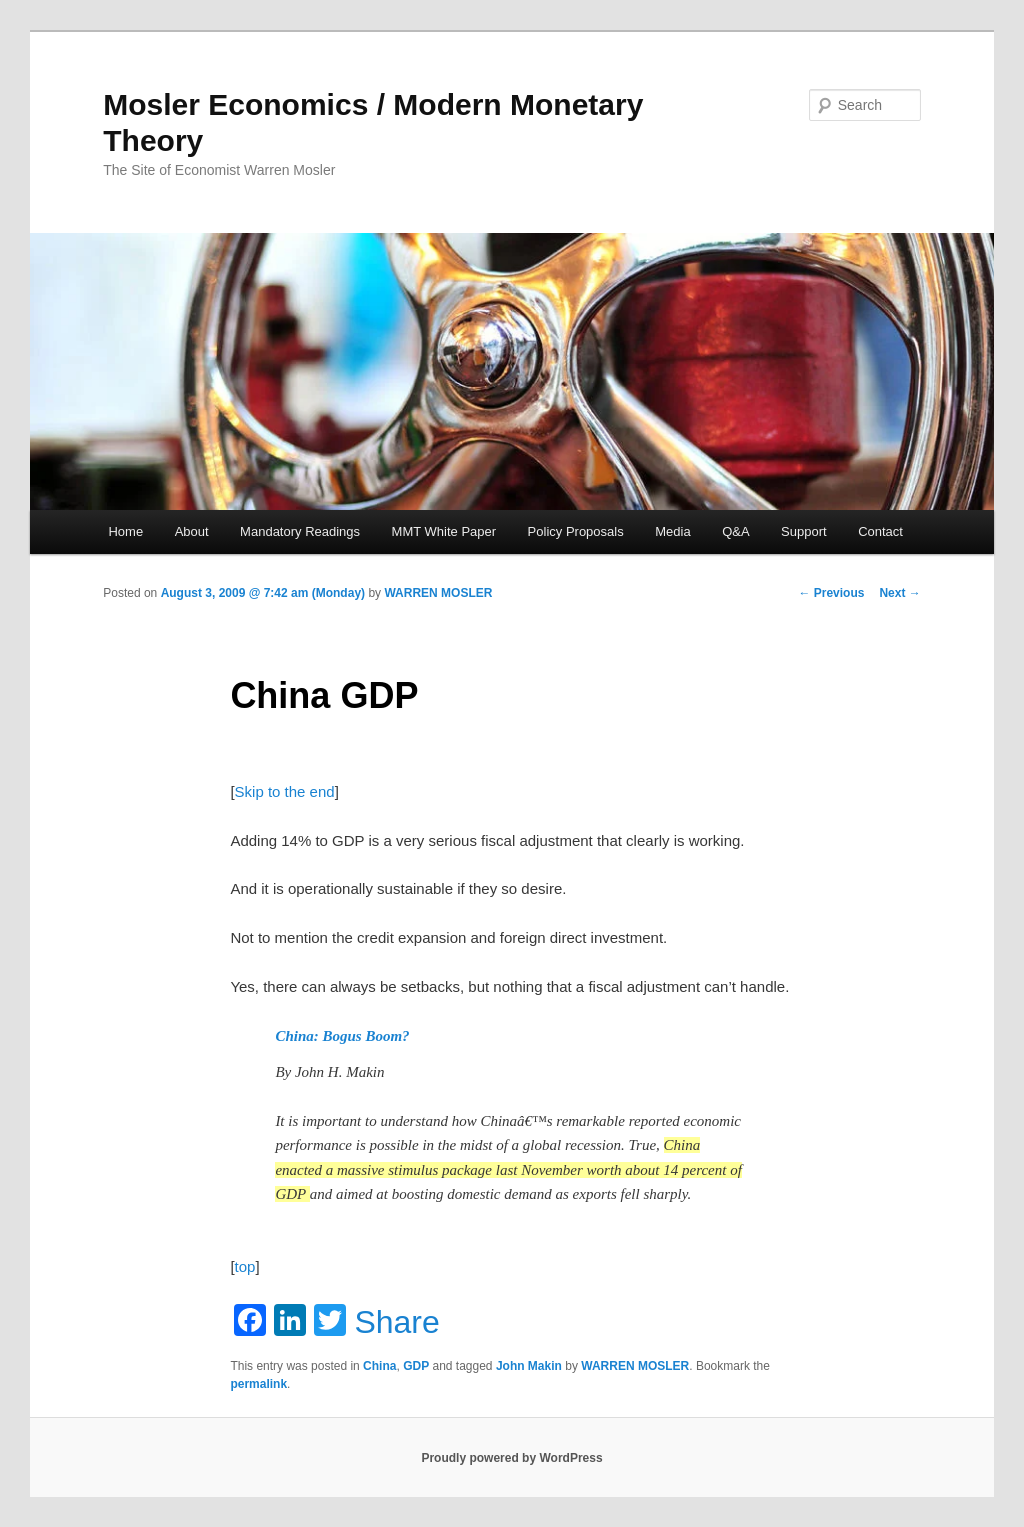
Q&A (735, 531)
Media (672, 531)
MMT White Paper (444, 531)
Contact (880, 531)
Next (899, 593)
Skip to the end (285, 791)
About (192, 531)
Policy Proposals (576, 531)
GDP (416, 1366)
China (379, 1366)
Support (804, 531)
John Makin (529, 1366)
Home (125, 531)
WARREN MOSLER (438, 593)
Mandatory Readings (300, 531)
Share (396, 1322)
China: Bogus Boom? (342, 1036)
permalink (258, 1384)
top (245, 1266)
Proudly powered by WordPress (511, 1458)
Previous (831, 593)
